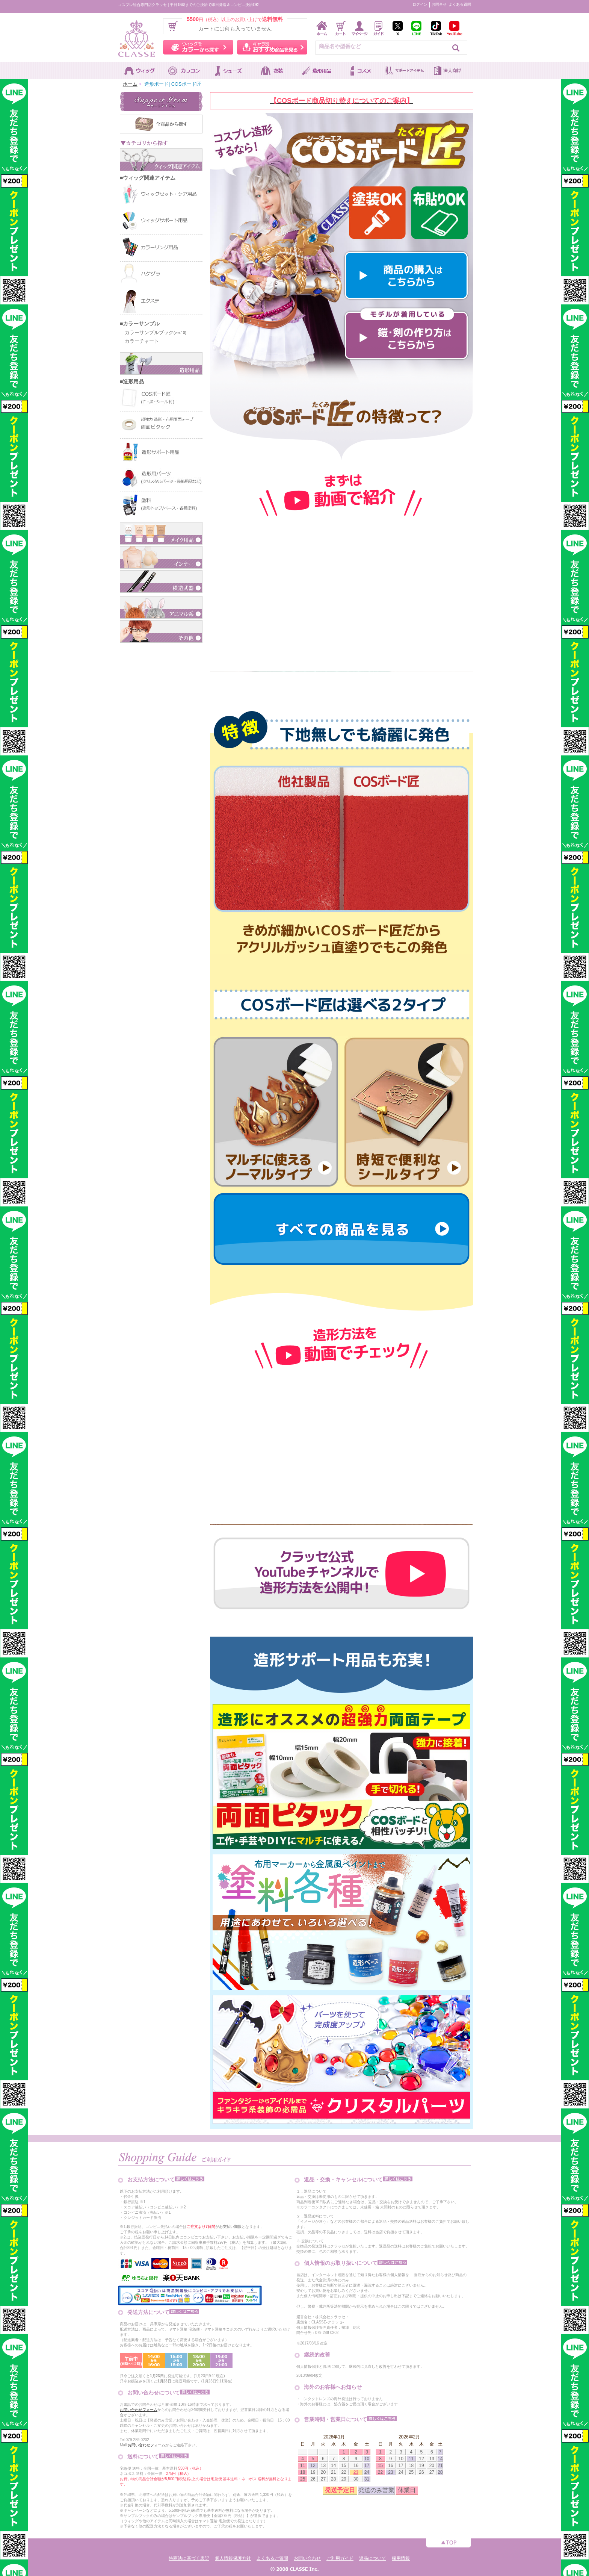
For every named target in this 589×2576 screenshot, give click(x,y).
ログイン (419, 4)
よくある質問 (460, 4)
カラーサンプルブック (153, 332)
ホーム (130, 84)
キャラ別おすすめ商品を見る (272, 47)
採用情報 (401, 2558)
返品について (372, 2558)
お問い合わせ (307, 2558)
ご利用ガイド (339, 2558)
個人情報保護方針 (233, 2558)
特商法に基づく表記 (189, 2558)
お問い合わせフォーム (138, 2410)
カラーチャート (139, 341)
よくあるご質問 (272, 2558)
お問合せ (439, 4)
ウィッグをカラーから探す (198, 47)
